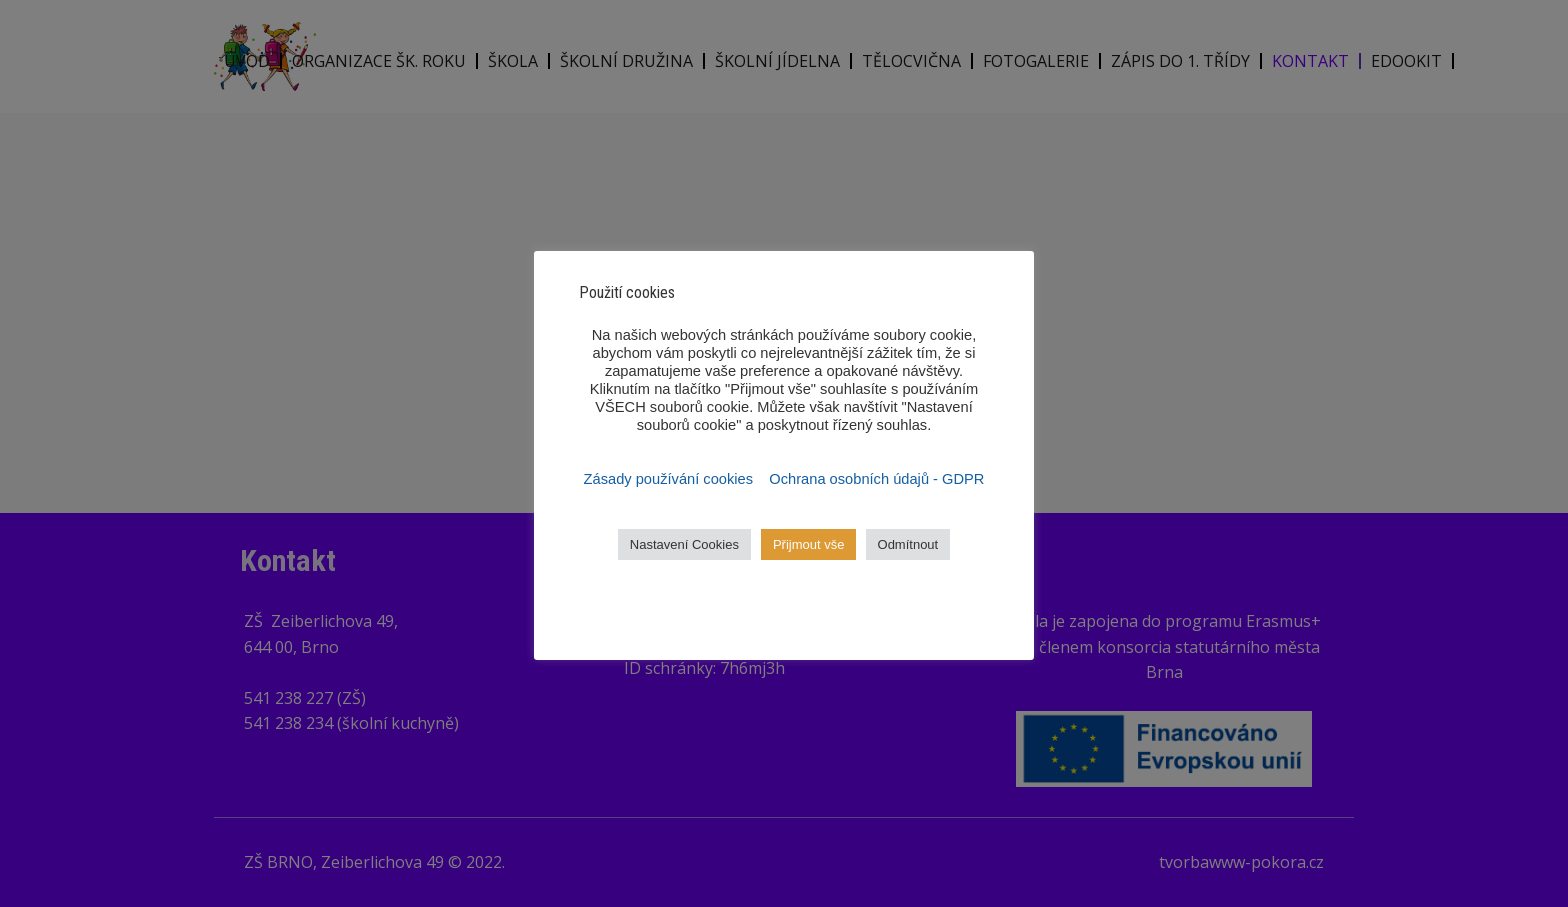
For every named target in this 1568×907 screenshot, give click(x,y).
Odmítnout (908, 544)
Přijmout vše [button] (809, 544)
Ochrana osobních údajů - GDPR (876, 479)
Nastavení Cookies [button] (684, 544)
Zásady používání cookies (671, 479)
